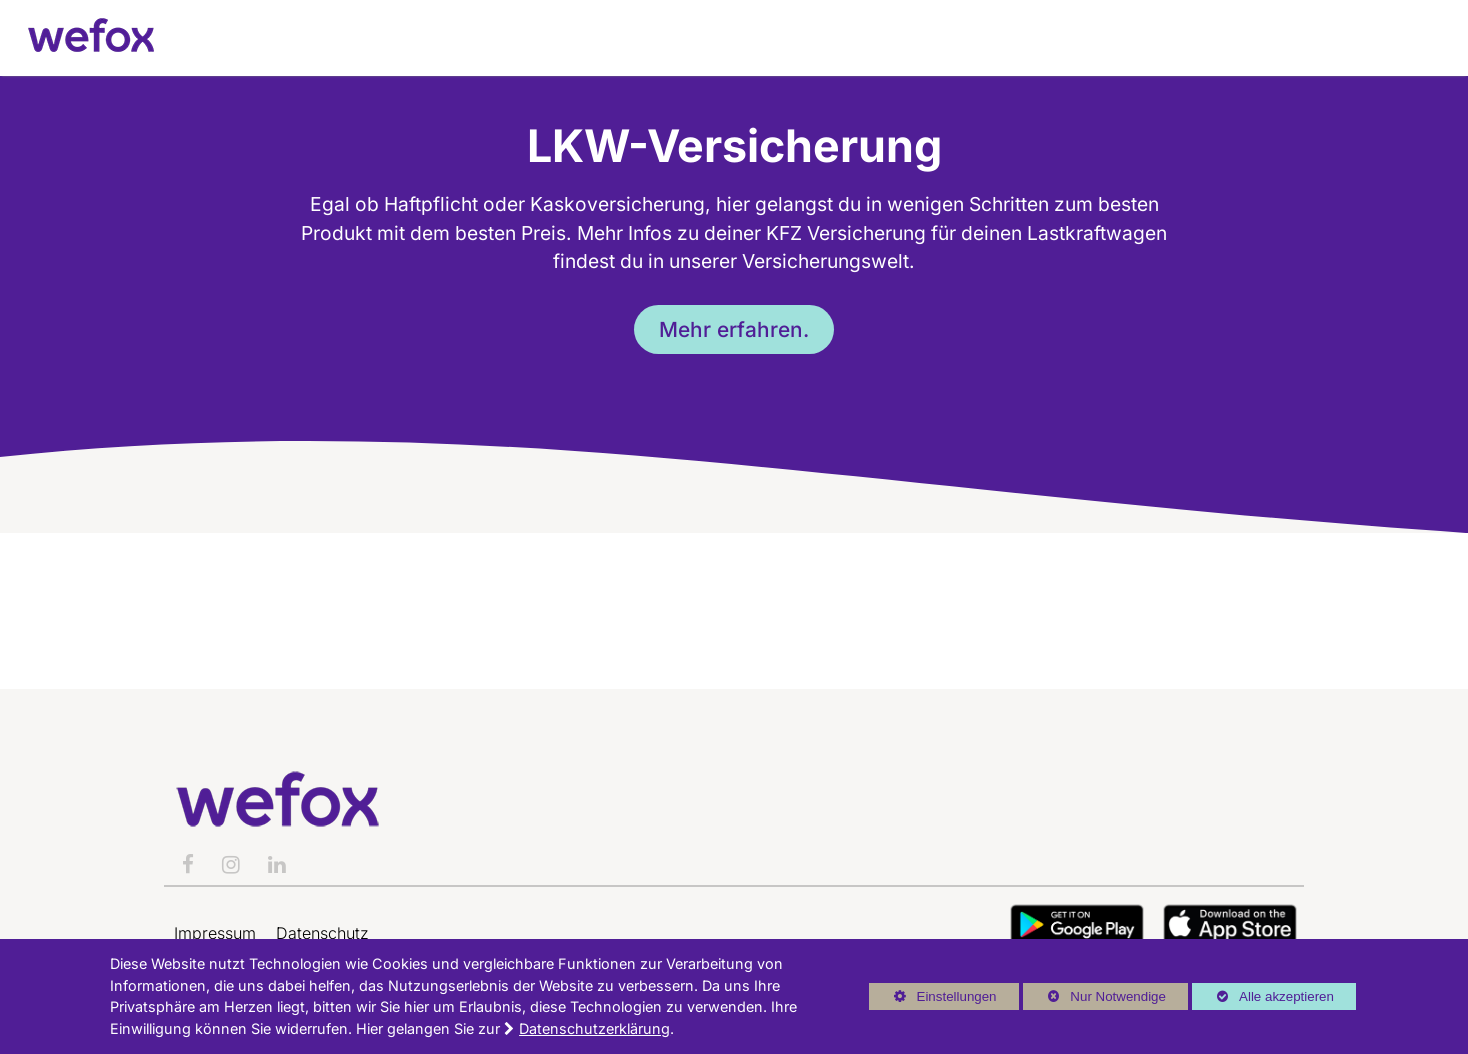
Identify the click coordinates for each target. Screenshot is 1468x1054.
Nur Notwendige (1094, 999)
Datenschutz (322, 933)
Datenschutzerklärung (594, 1028)
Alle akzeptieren (1263, 996)
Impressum (215, 933)
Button (1077, 924)
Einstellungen (933, 999)
